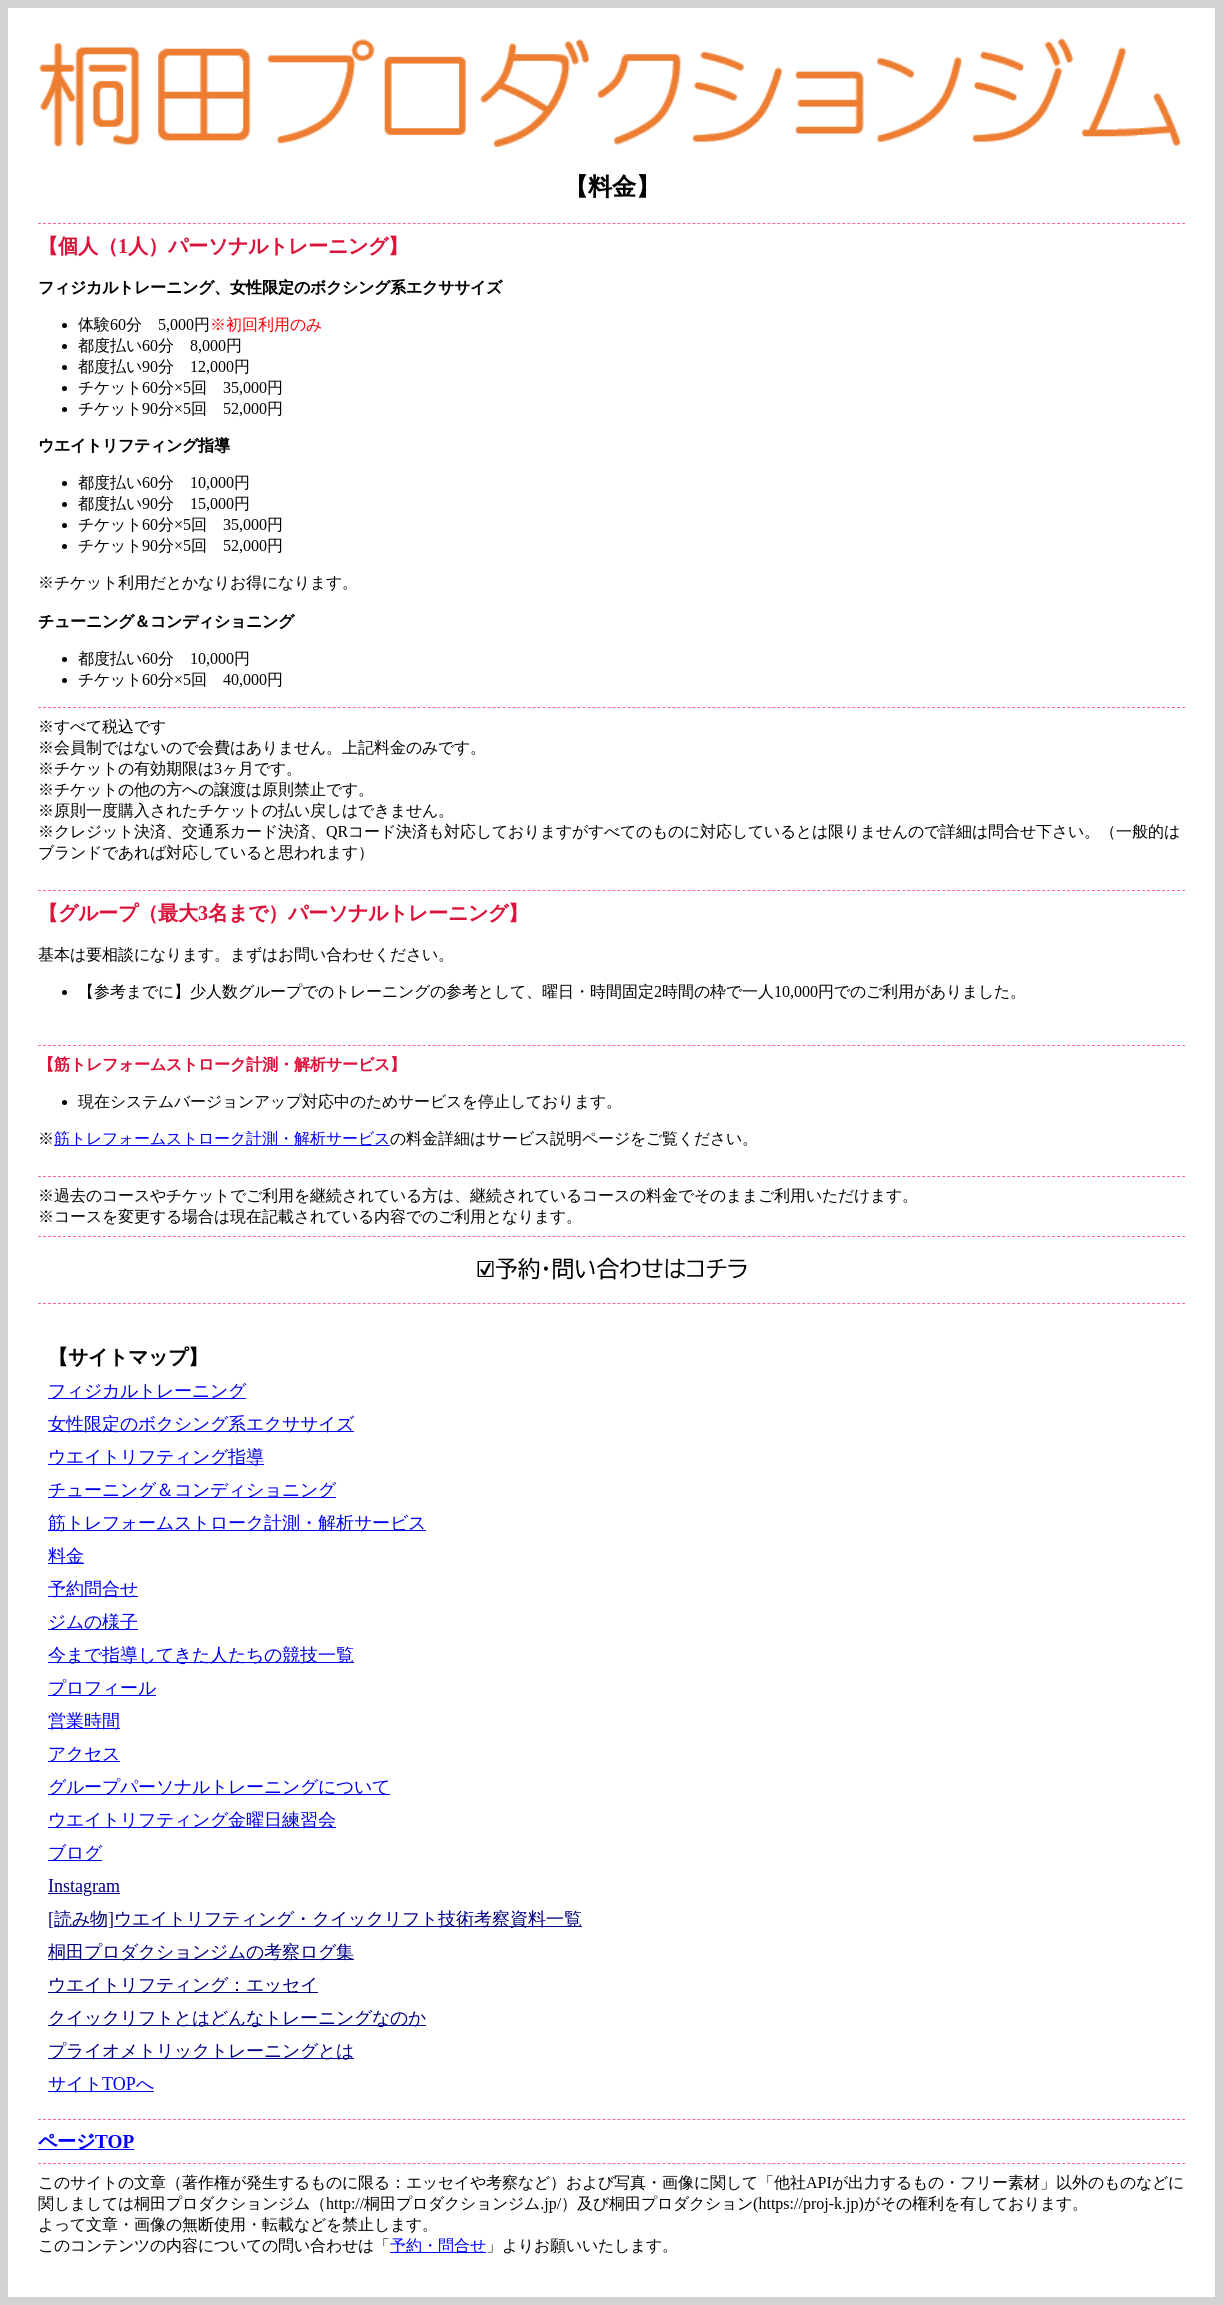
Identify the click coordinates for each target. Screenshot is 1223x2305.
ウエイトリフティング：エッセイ (183, 1985)
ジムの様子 (93, 1622)
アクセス (84, 1754)
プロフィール (102, 1688)
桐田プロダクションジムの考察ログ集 (201, 1952)
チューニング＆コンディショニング (192, 1490)
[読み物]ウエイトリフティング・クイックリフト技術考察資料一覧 (315, 1919)
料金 (66, 1556)
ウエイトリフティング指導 (156, 1457)
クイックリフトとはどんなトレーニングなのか (237, 2018)
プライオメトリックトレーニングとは (201, 2051)
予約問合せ (93, 1589)
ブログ (75, 1853)
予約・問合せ (438, 2245)
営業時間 (84, 1721)
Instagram (84, 1886)
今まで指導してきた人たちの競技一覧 (201, 1655)
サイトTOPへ (101, 2084)
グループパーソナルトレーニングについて (219, 1787)
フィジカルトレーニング (147, 1391)
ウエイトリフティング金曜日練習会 (192, 1820)
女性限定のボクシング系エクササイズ (201, 1424)
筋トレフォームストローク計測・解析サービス (222, 1138)
